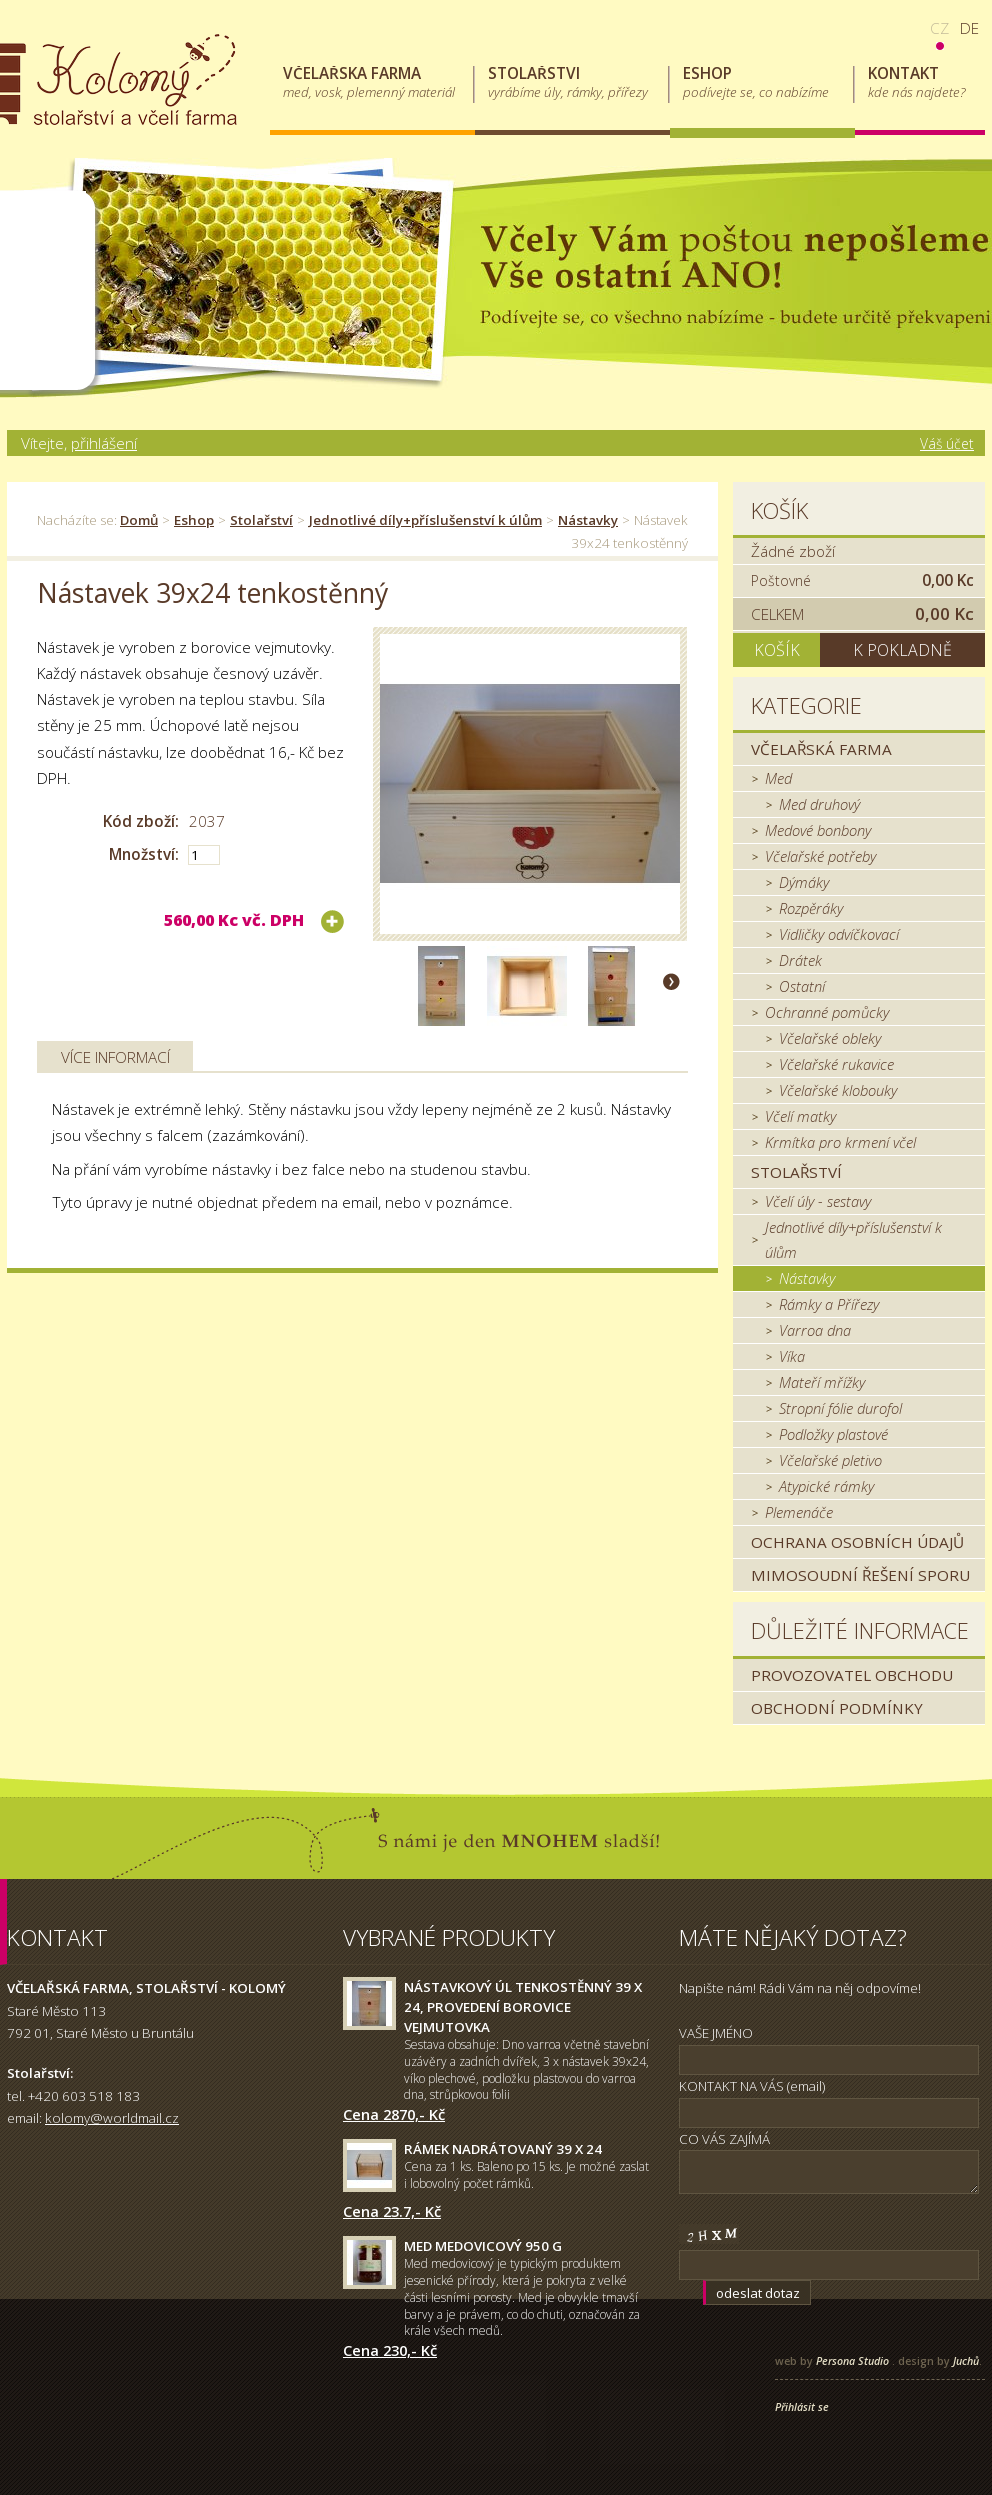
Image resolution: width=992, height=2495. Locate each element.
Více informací (115, 1057)
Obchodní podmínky (837, 1708)
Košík (779, 510)
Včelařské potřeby (820, 856)
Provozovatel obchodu (852, 1675)
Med (778, 778)
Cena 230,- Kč (390, 2350)
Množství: (144, 854)
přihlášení (104, 443)
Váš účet (947, 443)
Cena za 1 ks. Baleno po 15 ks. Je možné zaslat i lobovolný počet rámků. (526, 2175)
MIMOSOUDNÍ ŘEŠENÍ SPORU (860, 1575)
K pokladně (902, 650)
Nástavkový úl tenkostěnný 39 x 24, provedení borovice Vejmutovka (523, 2007)
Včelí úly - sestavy (818, 1201)
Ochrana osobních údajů (857, 1542)
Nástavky (588, 520)
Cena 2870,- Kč (394, 2114)
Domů (139, 520)
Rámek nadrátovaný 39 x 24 (503, 2149)
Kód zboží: (141, 821)
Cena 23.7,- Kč (392, 2211)
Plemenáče (799, 1512)
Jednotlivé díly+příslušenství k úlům (425, 520)
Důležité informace (860, 1630)
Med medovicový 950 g (483, 2246)
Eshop (194, 520)
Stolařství (261, 520)
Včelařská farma (821, 749)
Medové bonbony (818, 830)
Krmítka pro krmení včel (840, 1142)
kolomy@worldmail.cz (112, 2118)
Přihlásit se (802, 2407)
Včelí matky (800, 1116)
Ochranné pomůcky (827, 1012)
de (969, 28)
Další (671, 981)
